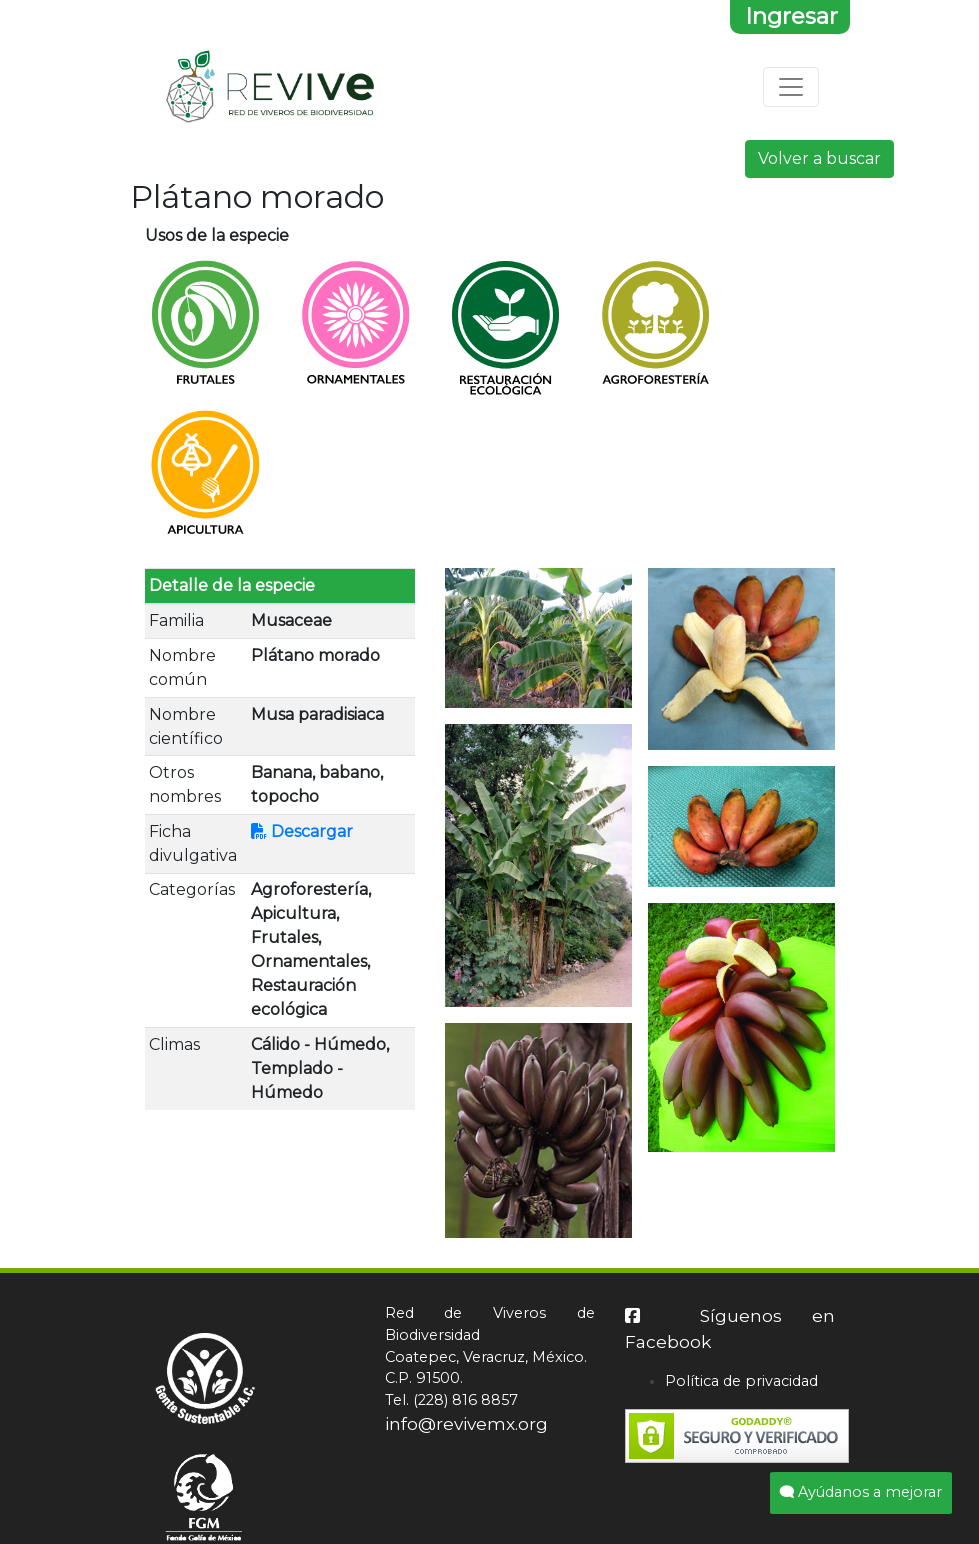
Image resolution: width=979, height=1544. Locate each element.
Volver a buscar (819, 158)
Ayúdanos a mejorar (861, 1492)
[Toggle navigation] (791, 87)
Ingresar (791, 16)
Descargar (302, 831)
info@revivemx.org (466, 1423)
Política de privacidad (741, 1381)
